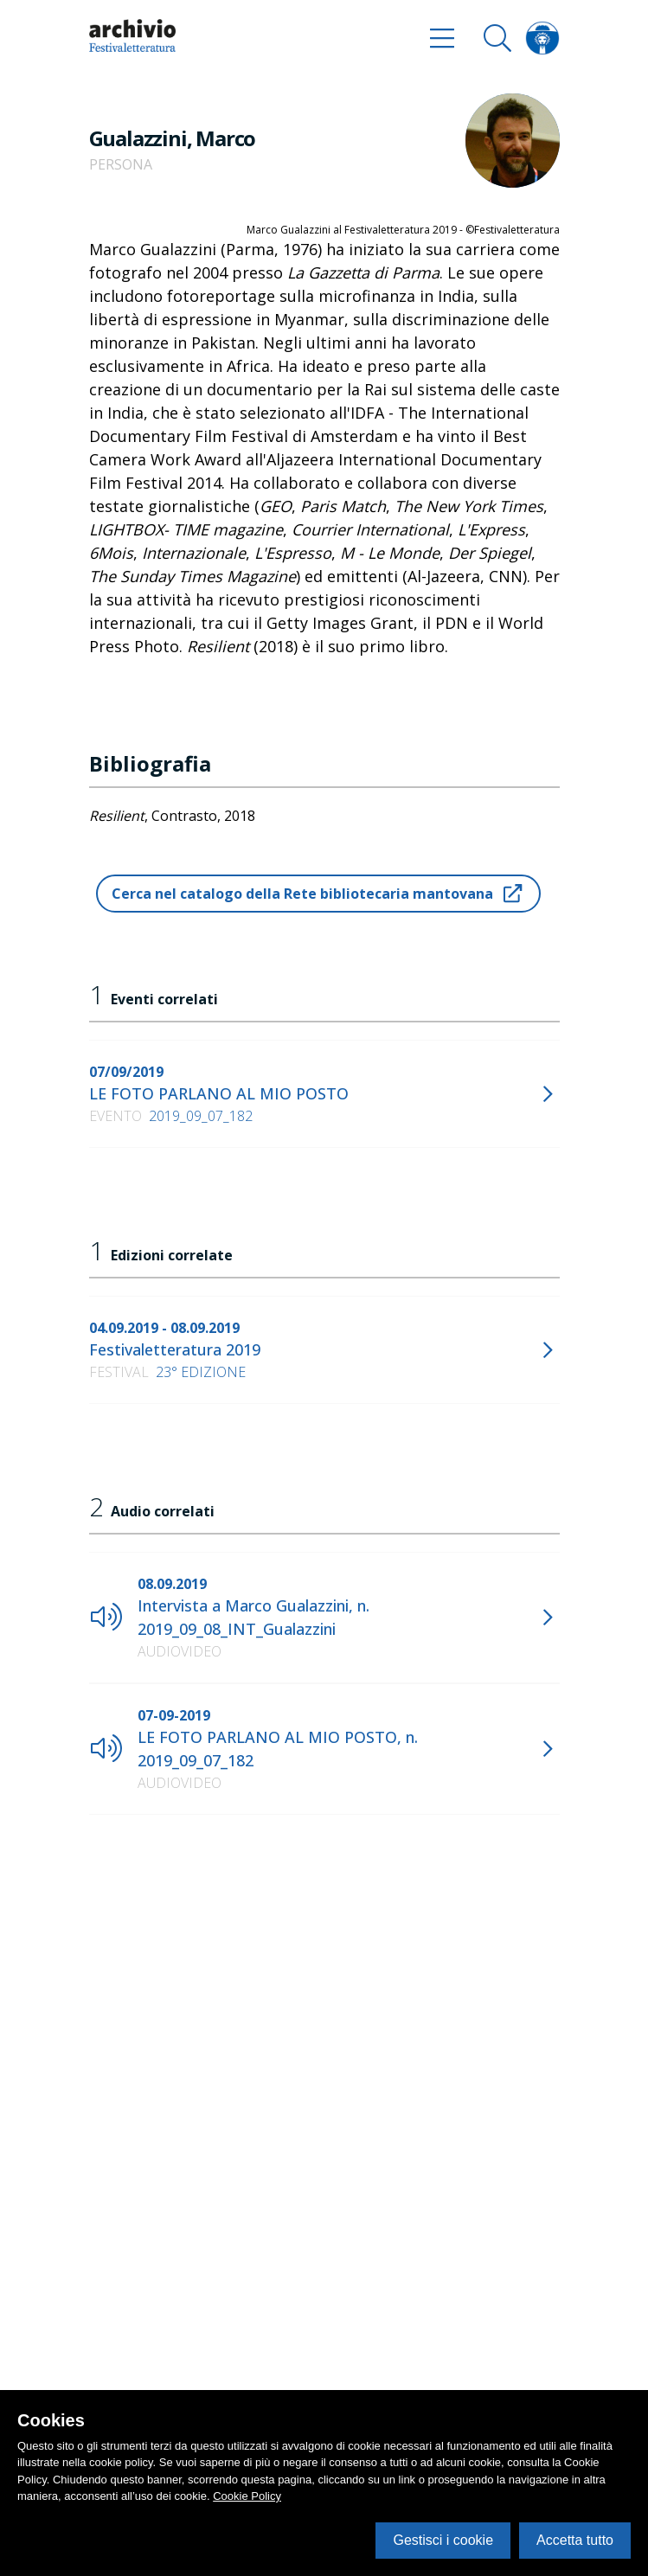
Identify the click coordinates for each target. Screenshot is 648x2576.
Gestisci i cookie (443, 2540)
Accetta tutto (574, 2540)
